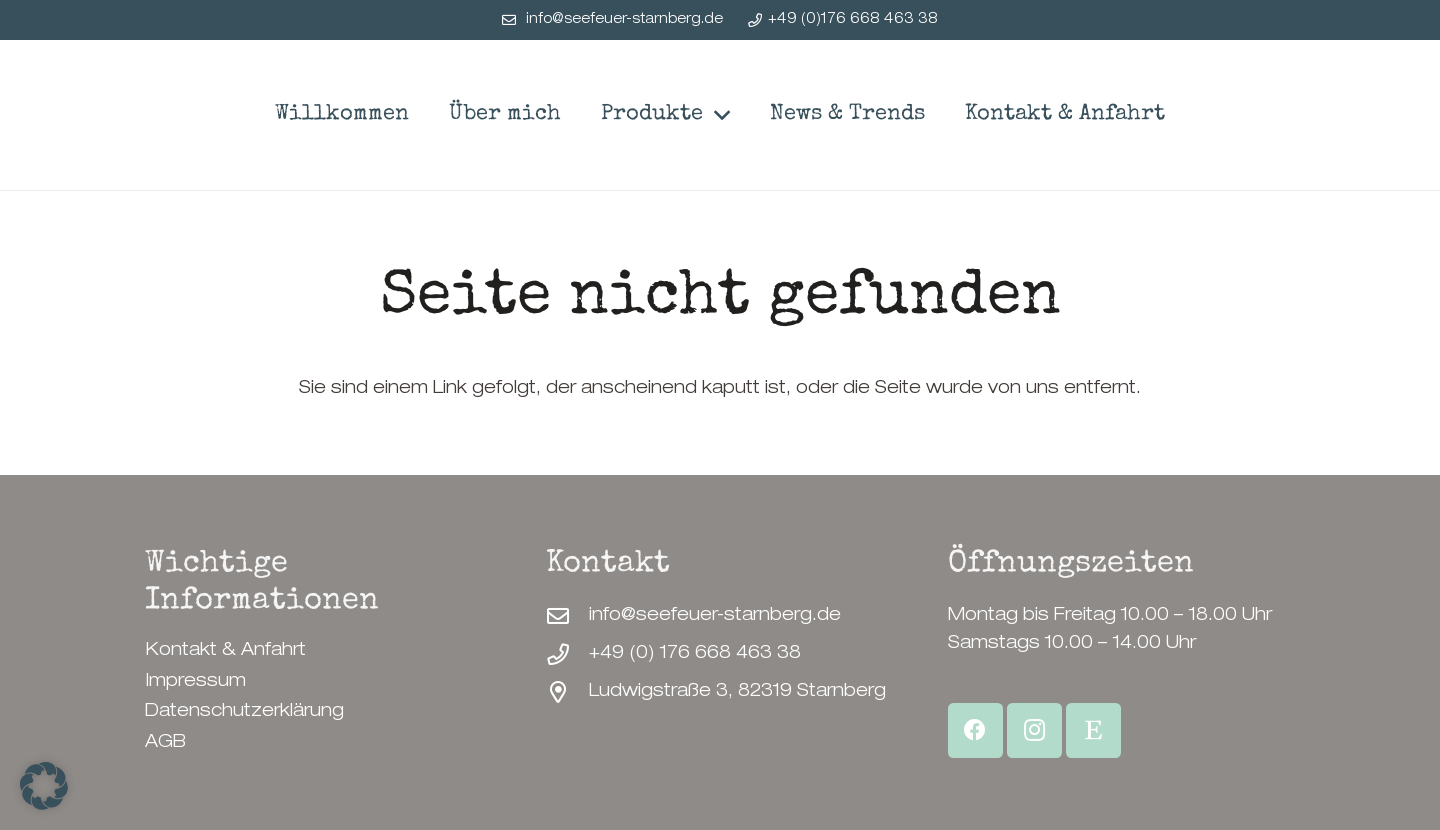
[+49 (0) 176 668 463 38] (567, 655)
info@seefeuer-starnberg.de (715, 616)
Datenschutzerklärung (244, 712)
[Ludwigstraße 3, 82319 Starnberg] (567, 693)
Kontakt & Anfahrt (225, 651)
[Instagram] (1034, 730)
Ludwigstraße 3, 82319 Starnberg (737, 692)
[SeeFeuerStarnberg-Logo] (193, 115)
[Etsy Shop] (1093, 730)
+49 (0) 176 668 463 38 (695, 654)
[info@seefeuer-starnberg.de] (567, 617)
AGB (165, 743)
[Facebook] (975, 730)
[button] (716, 115)
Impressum (195, 682)
